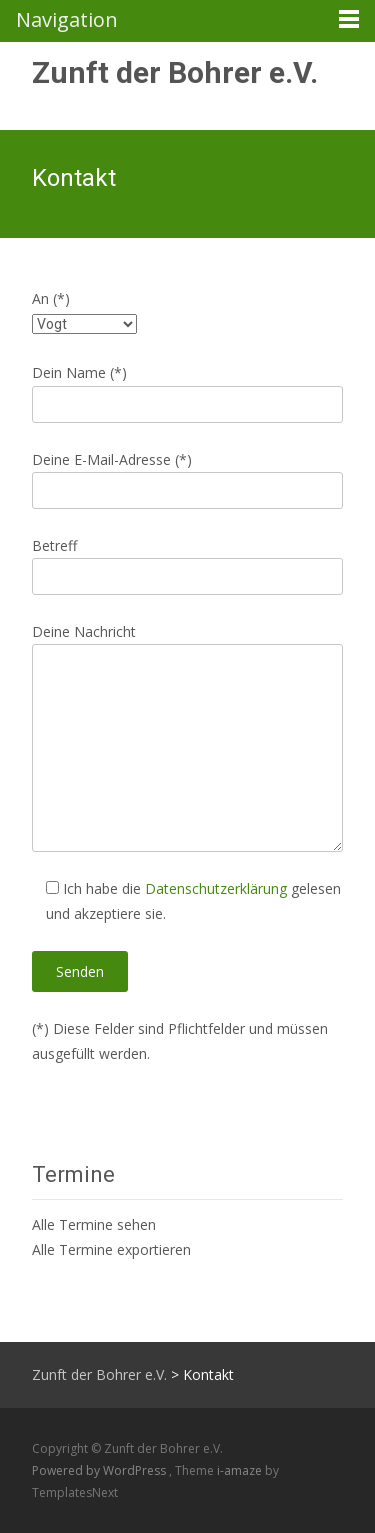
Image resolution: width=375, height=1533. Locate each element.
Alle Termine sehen (94, 1224)
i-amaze (241, 1470)
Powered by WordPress (100, 1470)
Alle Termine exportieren (111, 1249)
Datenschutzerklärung (216, 888)
